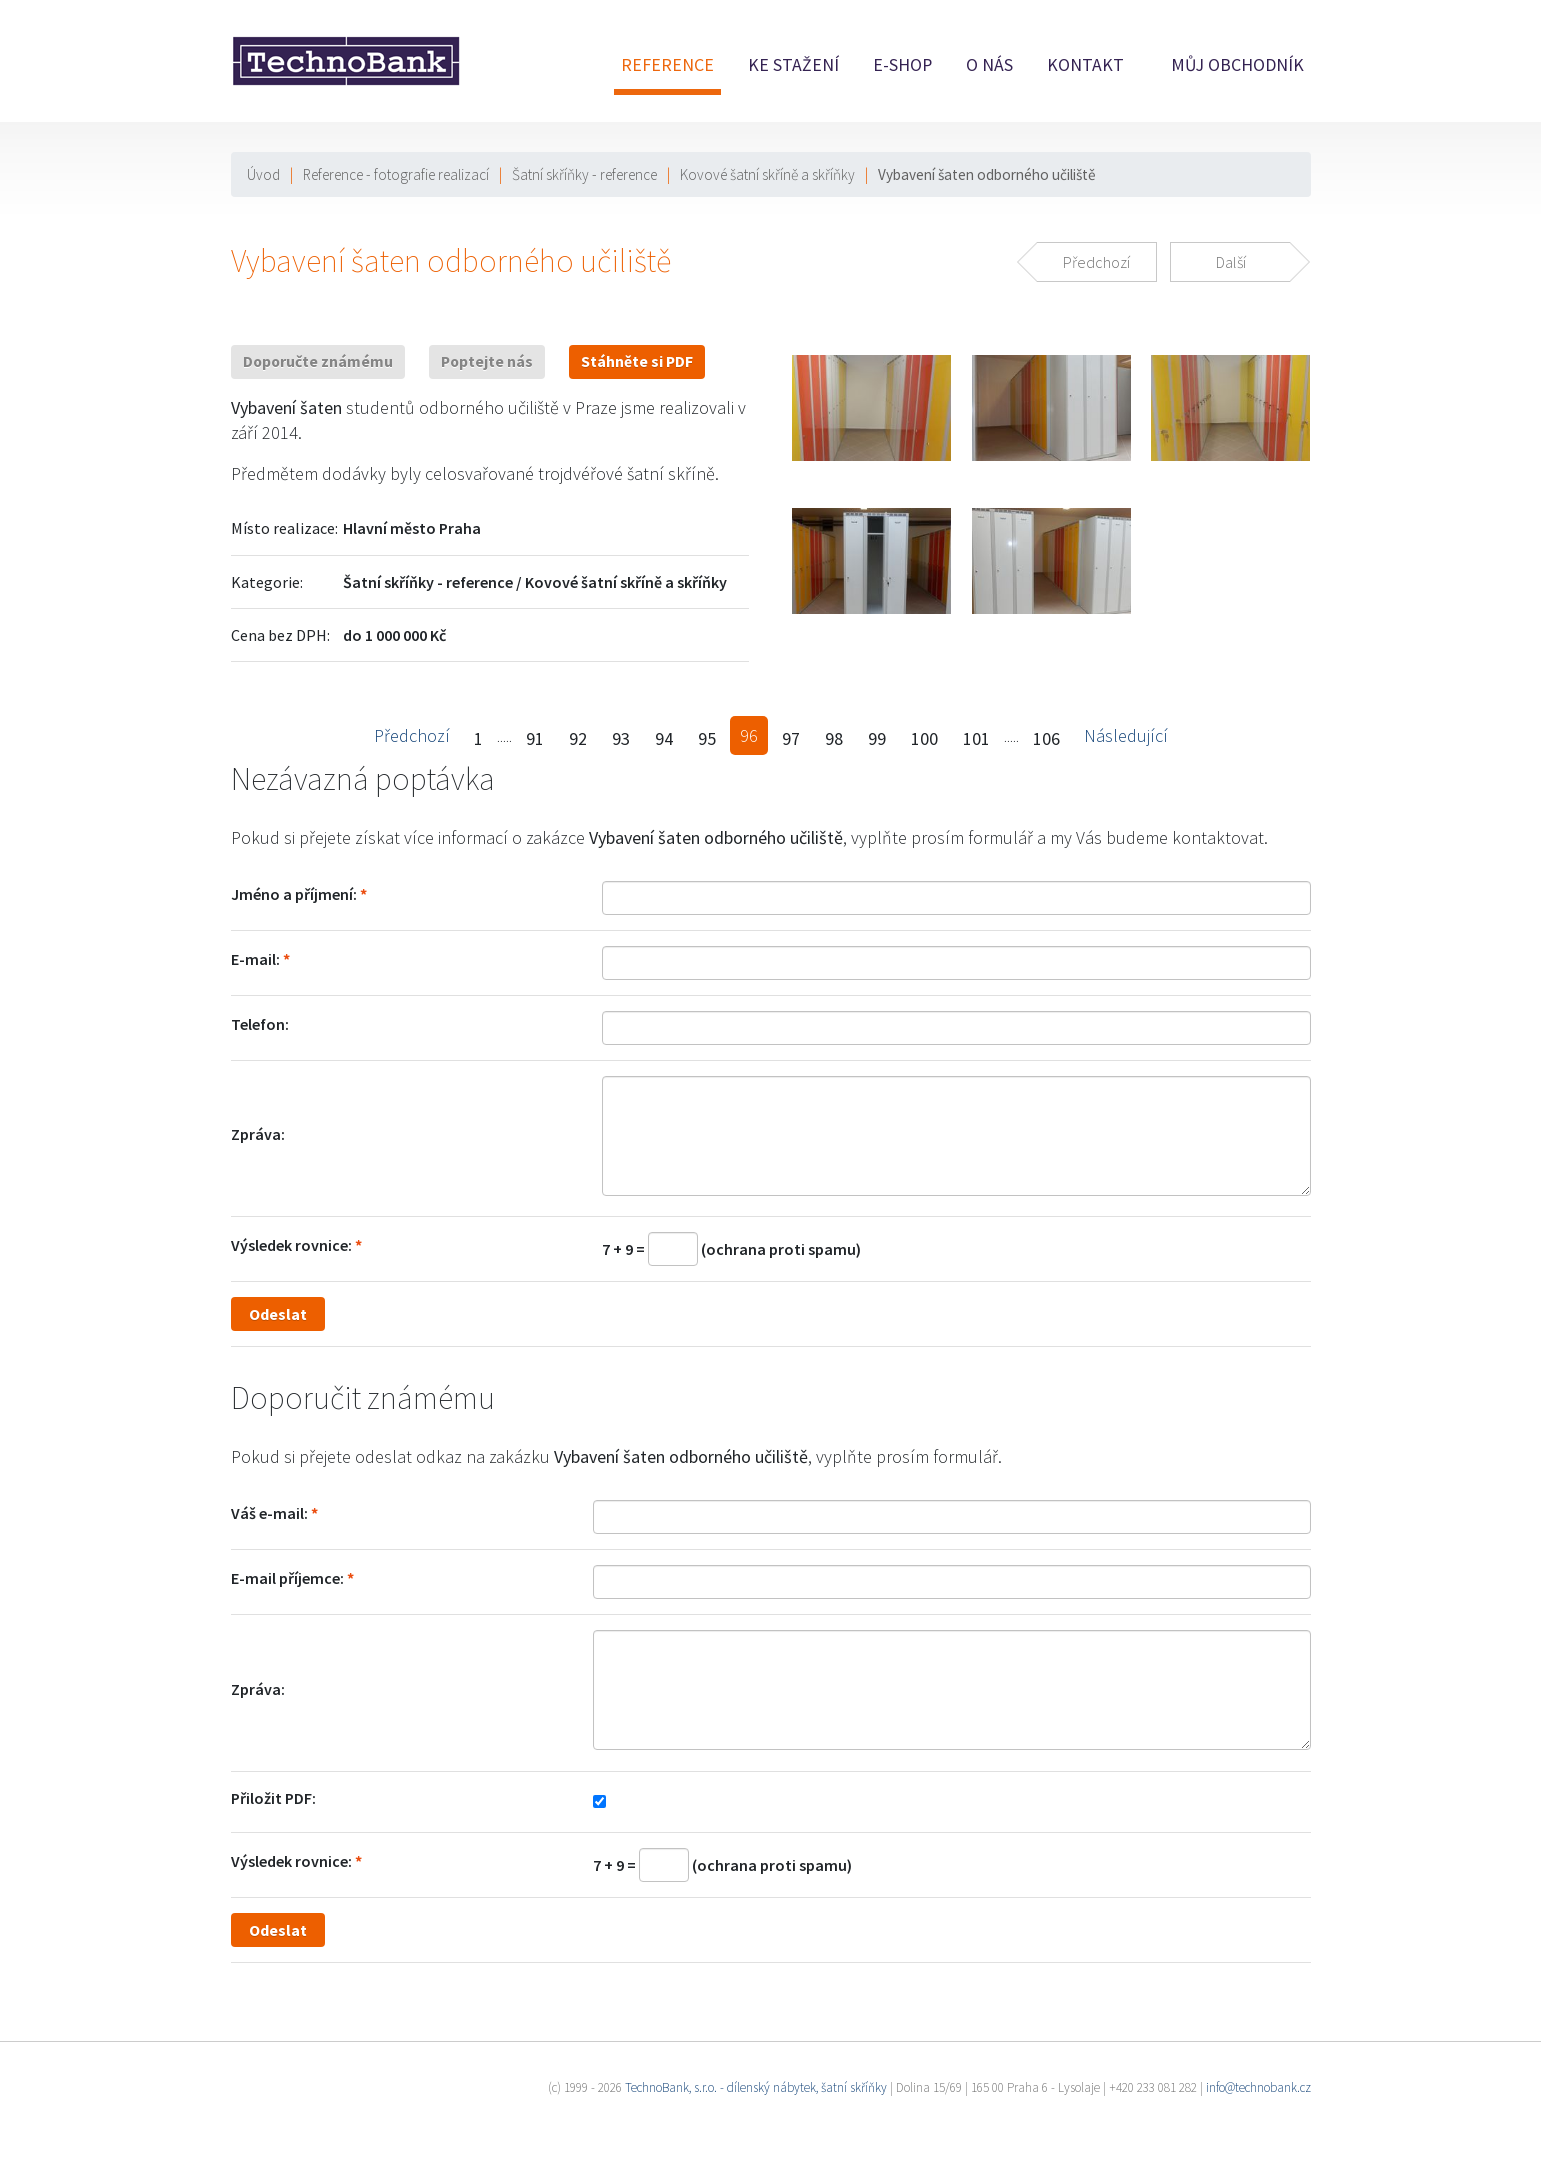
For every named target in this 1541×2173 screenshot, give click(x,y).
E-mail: (255, 959)
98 (834, 738)
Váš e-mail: (269, 1513)
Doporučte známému (318, 361)
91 (535, 738)
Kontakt (1085, 65)
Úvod (263, 174)
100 (924, 738)
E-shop (902, 65)
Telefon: (260, 1024)
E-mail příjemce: (287, 1578)
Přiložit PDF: (273, 1798)
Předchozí (412, 735)
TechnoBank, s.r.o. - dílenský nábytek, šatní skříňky (756, 2087)
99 (877, 738)
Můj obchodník (1237, 65)
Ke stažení (793, 65)
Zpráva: (258, 1134)
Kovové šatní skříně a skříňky (767, 174)
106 (1046, 738)
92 (578, 738)
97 (791, 738)
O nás (989, 65)
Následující (1126, 735)
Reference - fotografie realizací (396, 174)
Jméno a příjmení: (294, 894)
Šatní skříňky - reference (584, 174)
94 (664, 738)
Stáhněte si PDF (637, 361)
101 (976, 738)
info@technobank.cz (1258, 2087)
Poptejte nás (487, 361)
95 (707, 738)
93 (621, 738)
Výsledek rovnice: (291, 1245)
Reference (667, 65)
